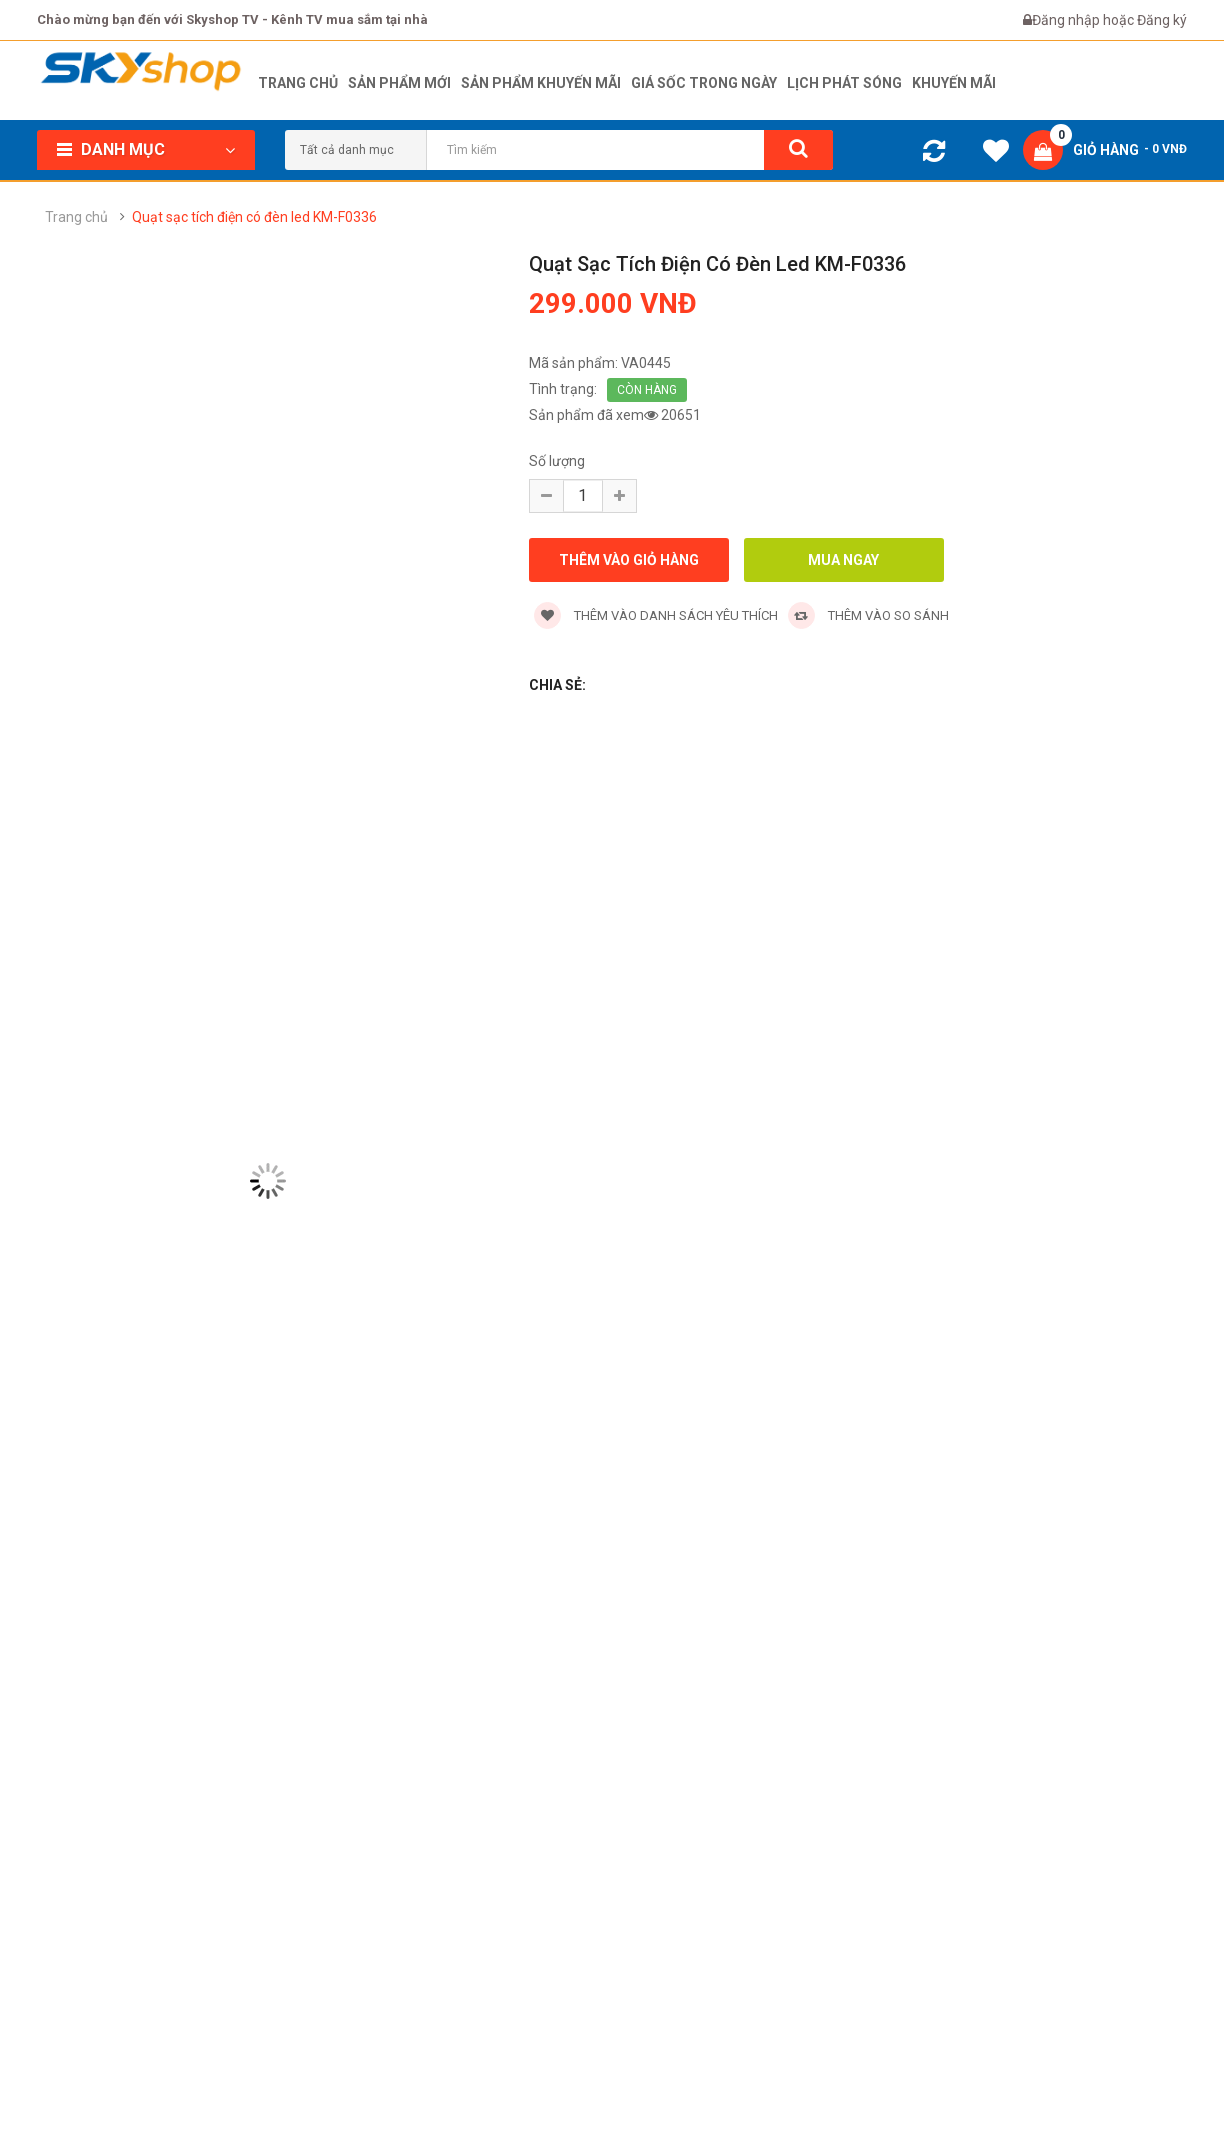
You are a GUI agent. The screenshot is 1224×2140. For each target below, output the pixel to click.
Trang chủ (76, 217)
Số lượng (557, 461)
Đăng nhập (1067, 20)
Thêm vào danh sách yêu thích (656, 615)
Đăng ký (1162, 20)
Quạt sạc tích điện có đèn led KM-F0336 (254, 217)
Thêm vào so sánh (868, 615)
